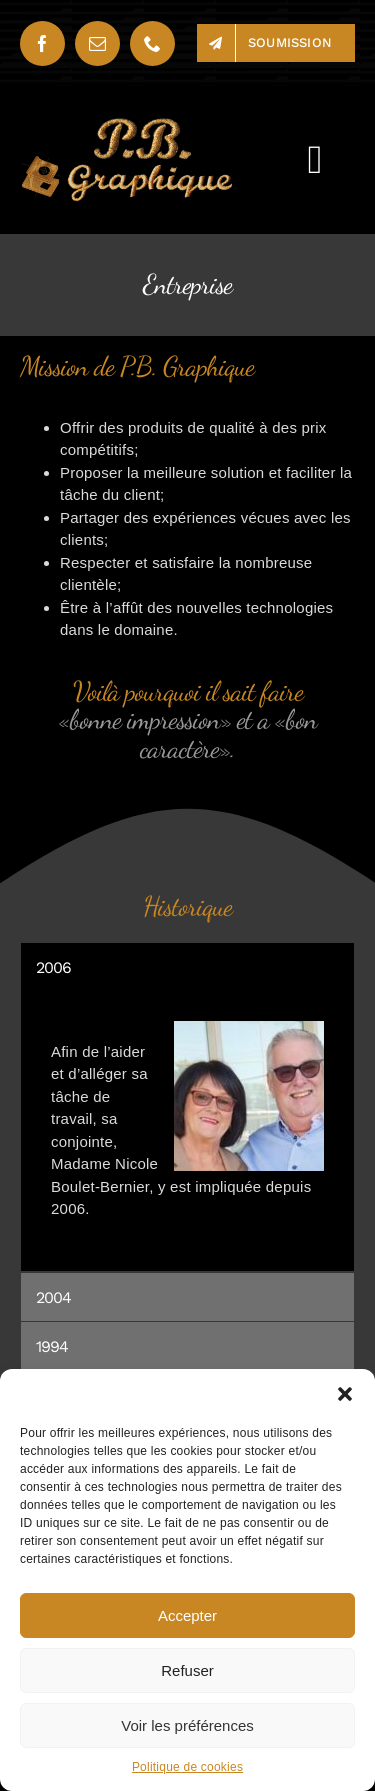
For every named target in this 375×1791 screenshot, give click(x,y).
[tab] (187, 967)
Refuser (187, 1670)
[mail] (97, 43)
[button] (345, 1394)
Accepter (187, 1615)
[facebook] (42, 43)
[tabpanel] (187, 1131)
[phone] (152, 43)
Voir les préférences (187, 1725)
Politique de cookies (187, 1767)
